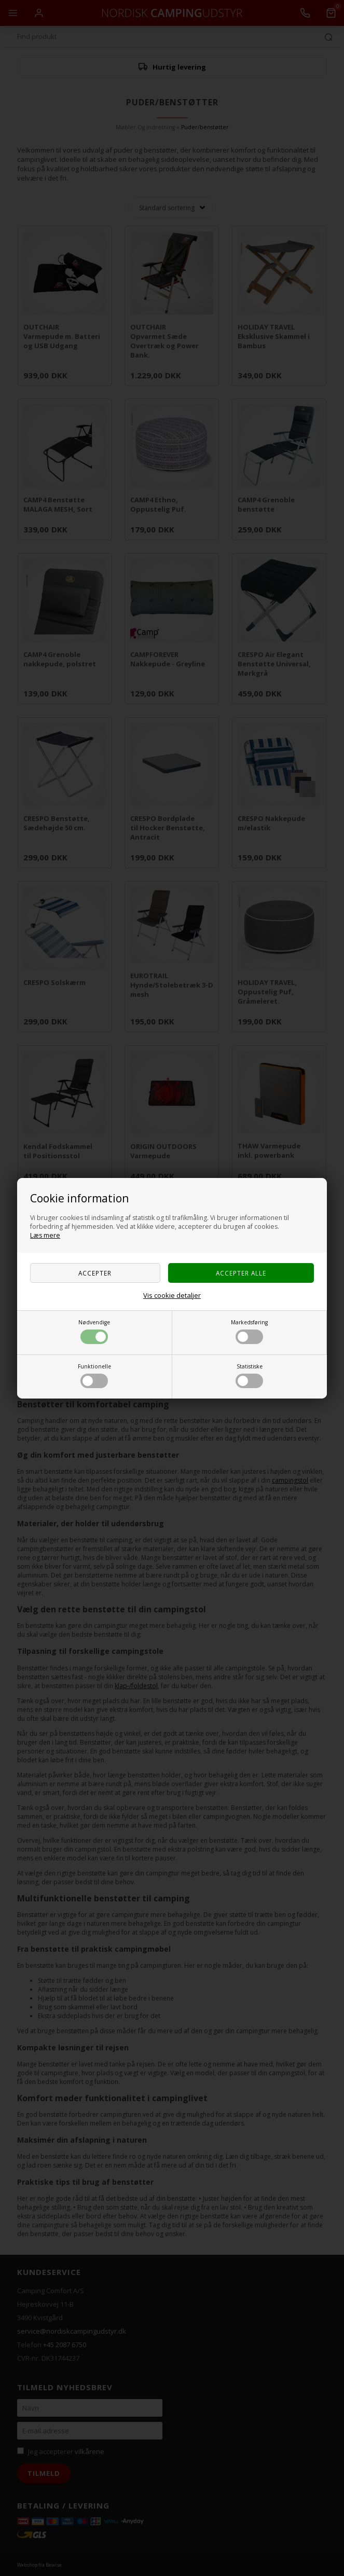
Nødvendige (94, 1331)
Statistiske (249, 1375)
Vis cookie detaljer (172, 1295)
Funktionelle (94, 1375)
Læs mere (45, 1235)
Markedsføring (249, 1331)
